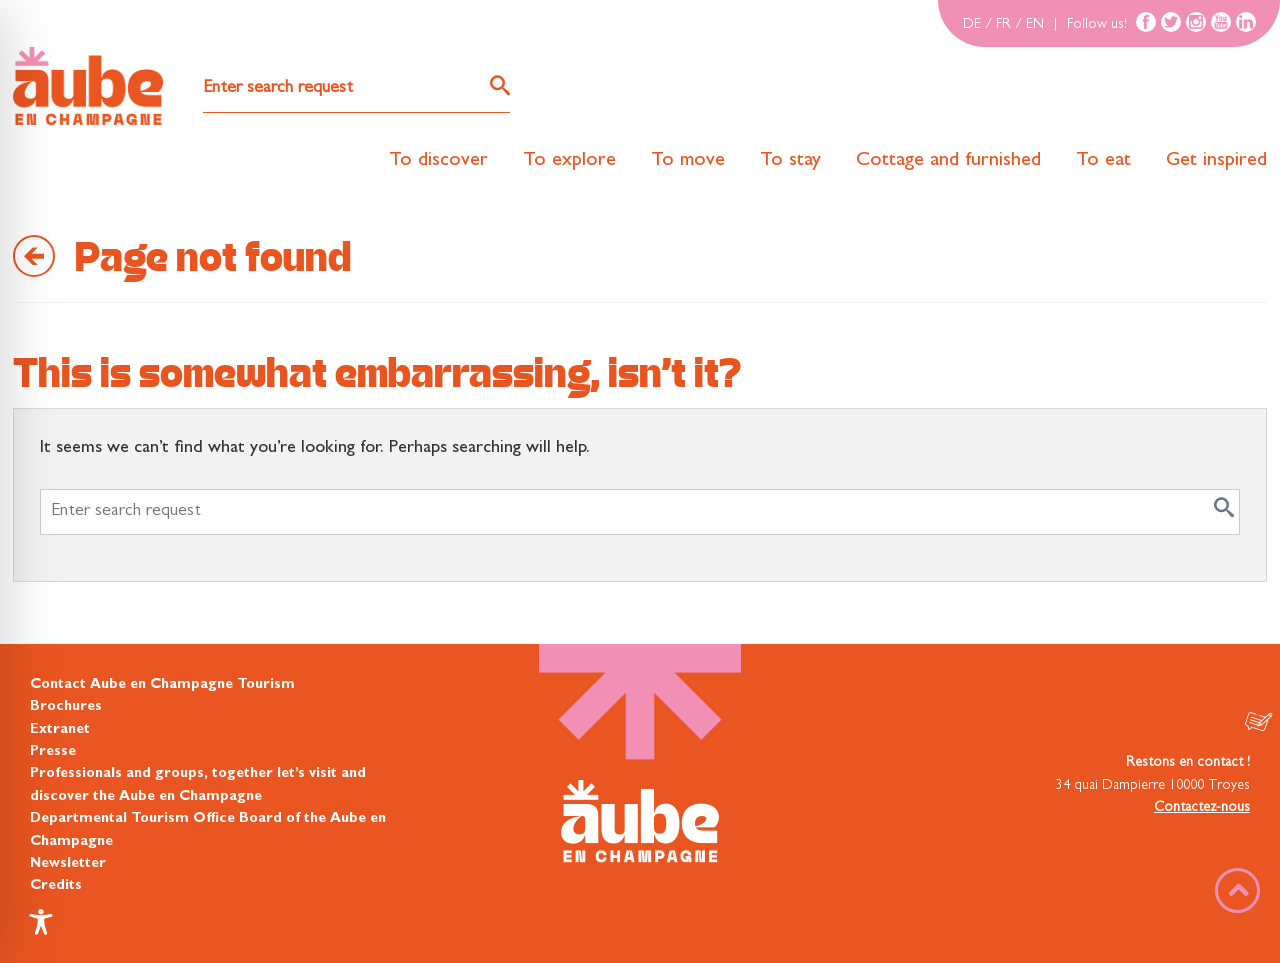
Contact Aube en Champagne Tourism (162, 685)
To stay (790, 161)
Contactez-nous (1202, 808)
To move (688, 161)
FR (1003, 25)
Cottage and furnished (948, 161)
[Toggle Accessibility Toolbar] (41, 922)
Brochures (66, 707)
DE (972, 25)
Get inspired (1216, 161)
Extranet (60, 730)
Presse (53, 752)
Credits (56, 886)
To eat (1103, 161)
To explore (569, 161)
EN (1035, 25)
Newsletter (68, 864)
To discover (438, 161)
